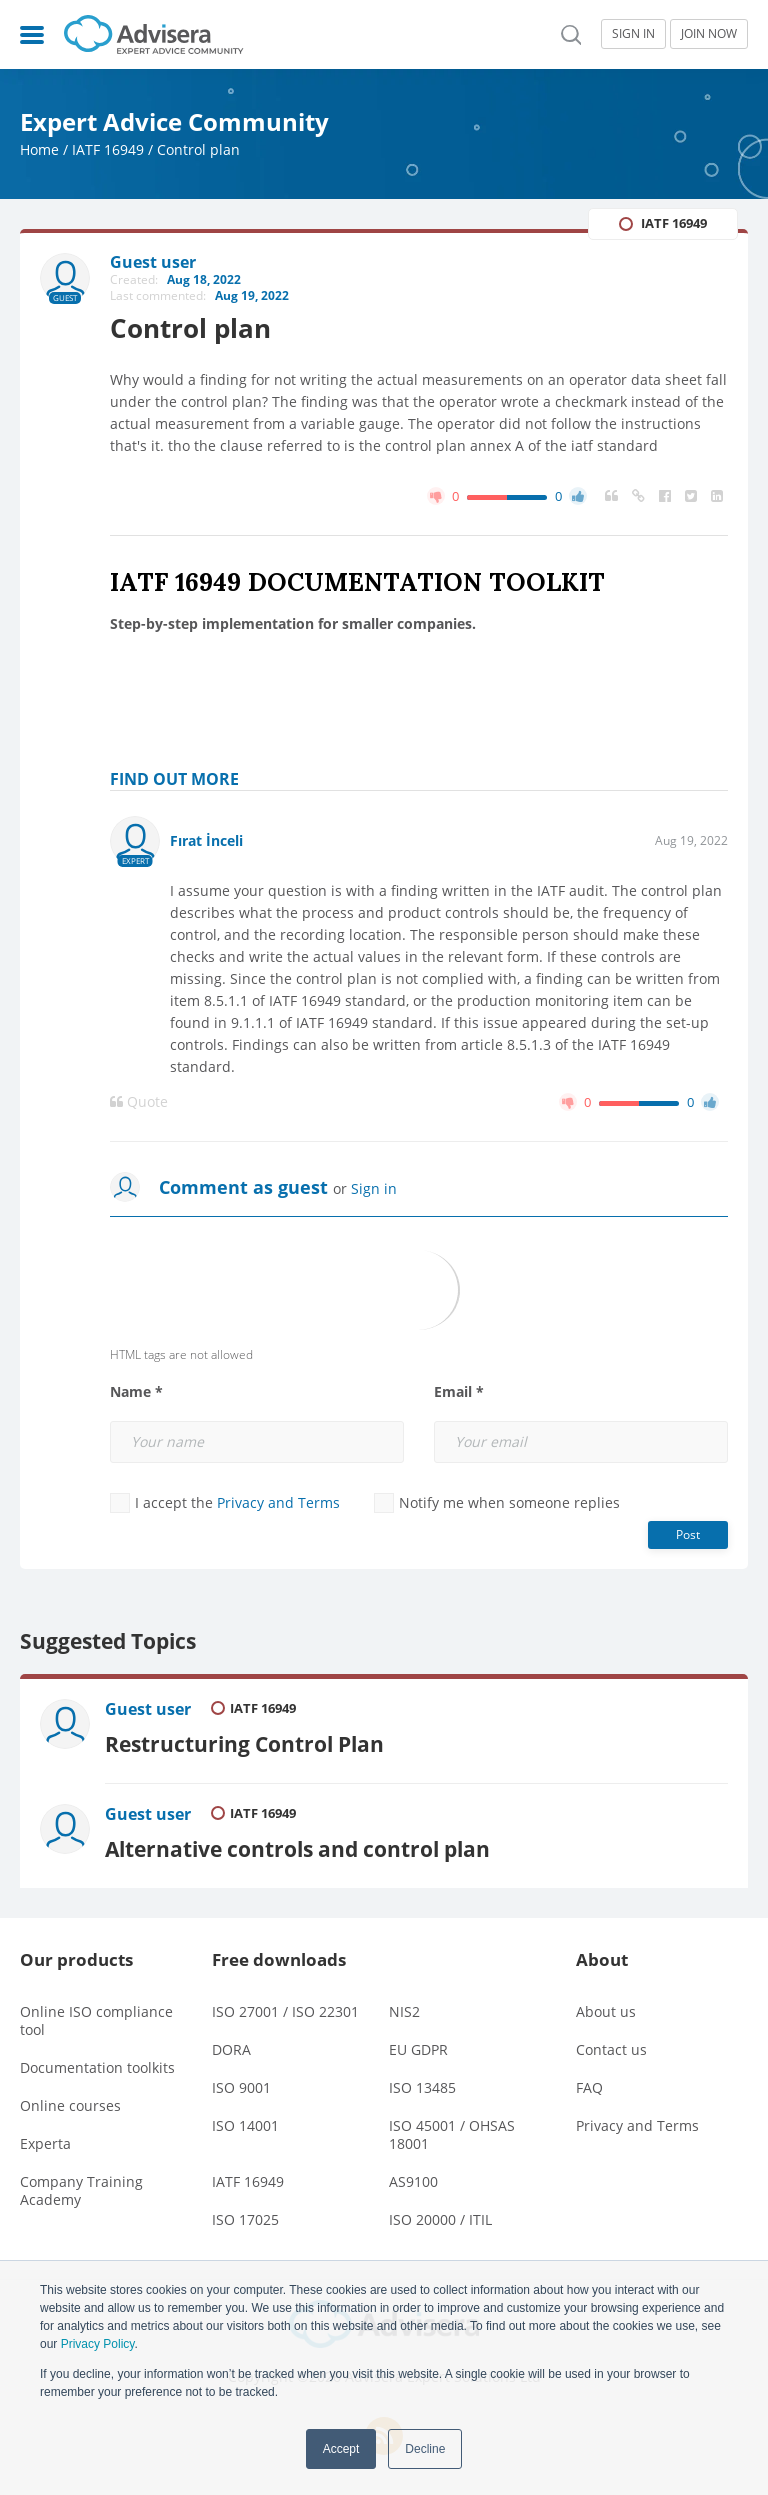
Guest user (148, 1709)
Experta (45, 2143)
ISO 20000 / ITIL (440, 2219)
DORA (231, 2049)
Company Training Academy (81, 2190)
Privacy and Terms (278, 1502)
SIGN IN (633, 33)
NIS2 (404, 2011)
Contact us (611, 2049)
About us (606, 2011)
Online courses (70, 2105)
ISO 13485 (422, 2087)
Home (39, 149)
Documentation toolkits (97, 2067)
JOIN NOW (709, 33)
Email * (459, 1392)
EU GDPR (418, 2049)
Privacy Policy (98, 2344)
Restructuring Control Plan (244, 1743)
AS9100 (413, 2181)
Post (688, 1534)
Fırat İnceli (206, 840)
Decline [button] (425, 2449)
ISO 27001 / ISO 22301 (285, 2011)
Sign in (374, 1188)
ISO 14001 (245, 2125)
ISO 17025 (245, 2219)
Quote (139, 1102)
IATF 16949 (108, 149)
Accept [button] (341, 2449)
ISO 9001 (241, 2087)
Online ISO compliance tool (96, 2020)
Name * (136, 1392)
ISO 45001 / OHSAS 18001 (452, 2134)
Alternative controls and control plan (297, 1848)
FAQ (589, 2087)
